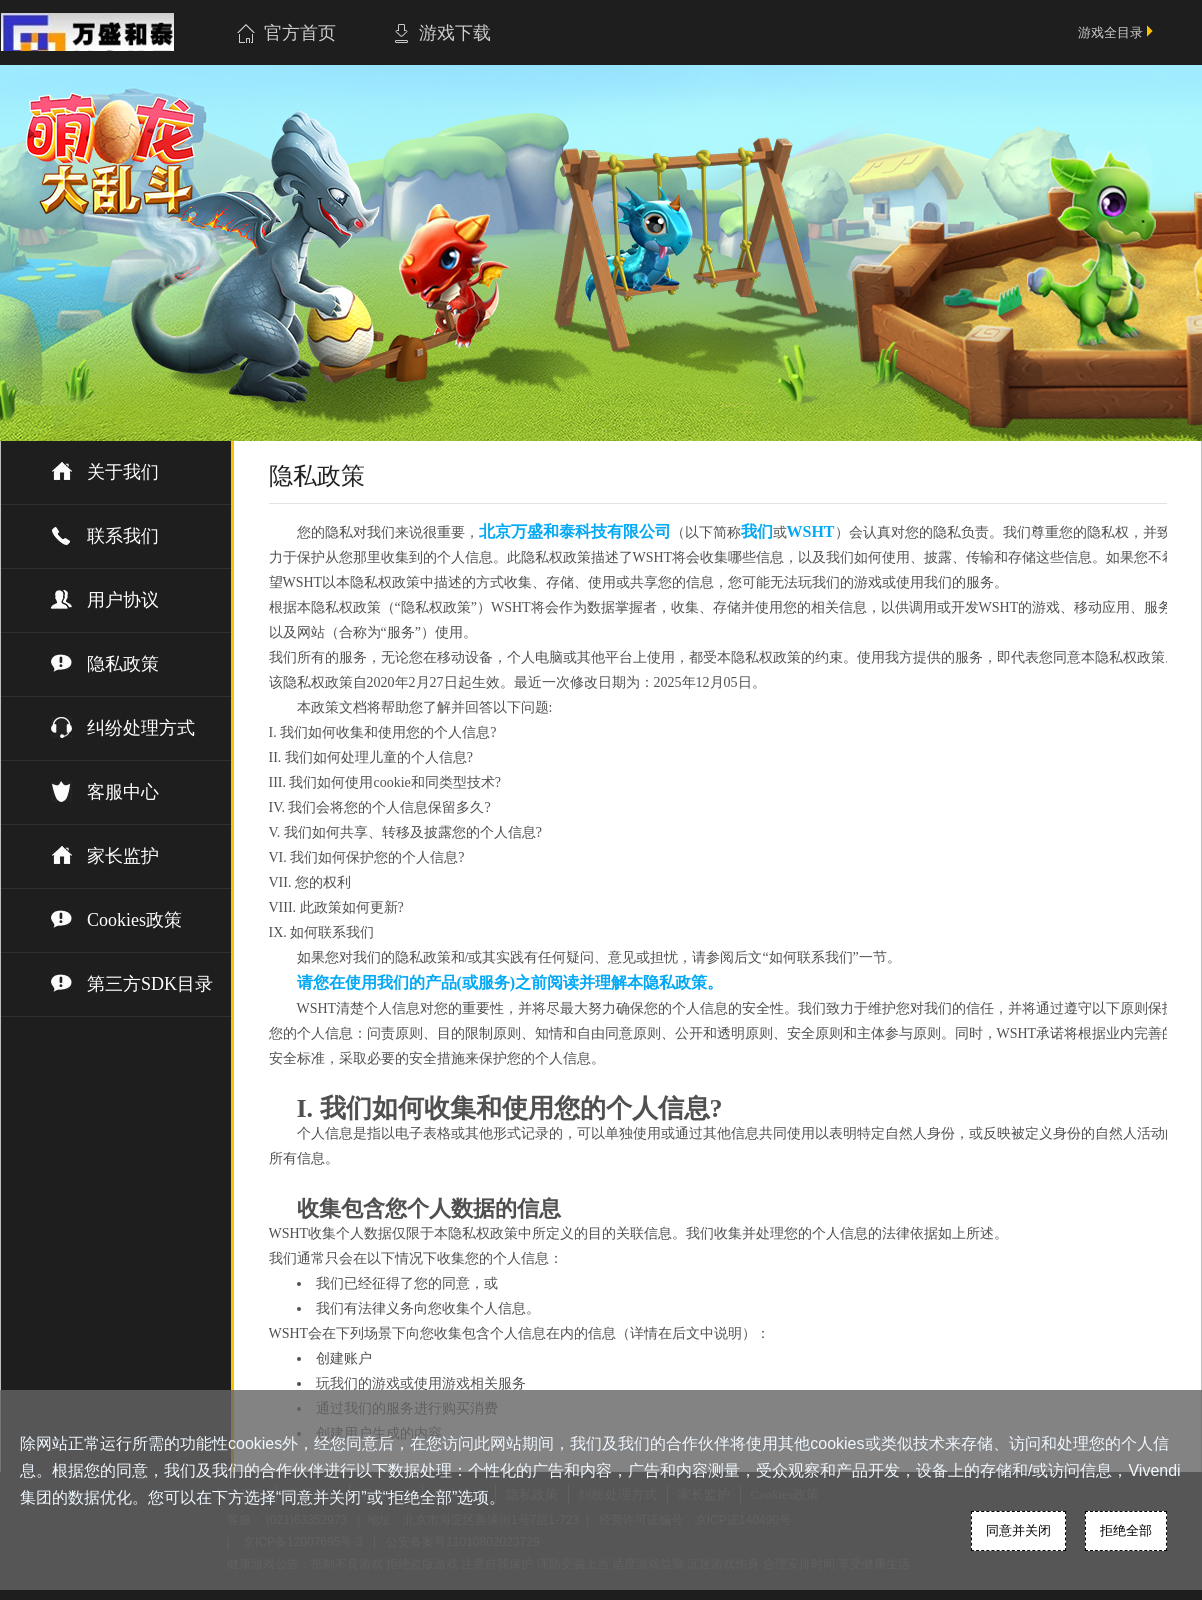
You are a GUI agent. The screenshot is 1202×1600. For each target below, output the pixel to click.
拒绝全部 (1126, 1530)
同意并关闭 (1018, 1530)
